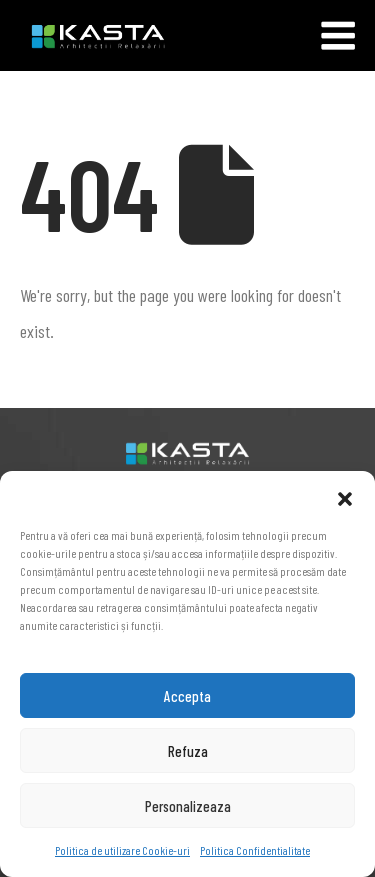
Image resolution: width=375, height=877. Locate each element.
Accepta (187, 696)
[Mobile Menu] (338, 36)
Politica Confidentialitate (255, 850)
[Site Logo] (82, 36)
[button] (345, 496)
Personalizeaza (188, 806)
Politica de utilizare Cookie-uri (122, 850)
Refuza (188, 751)
